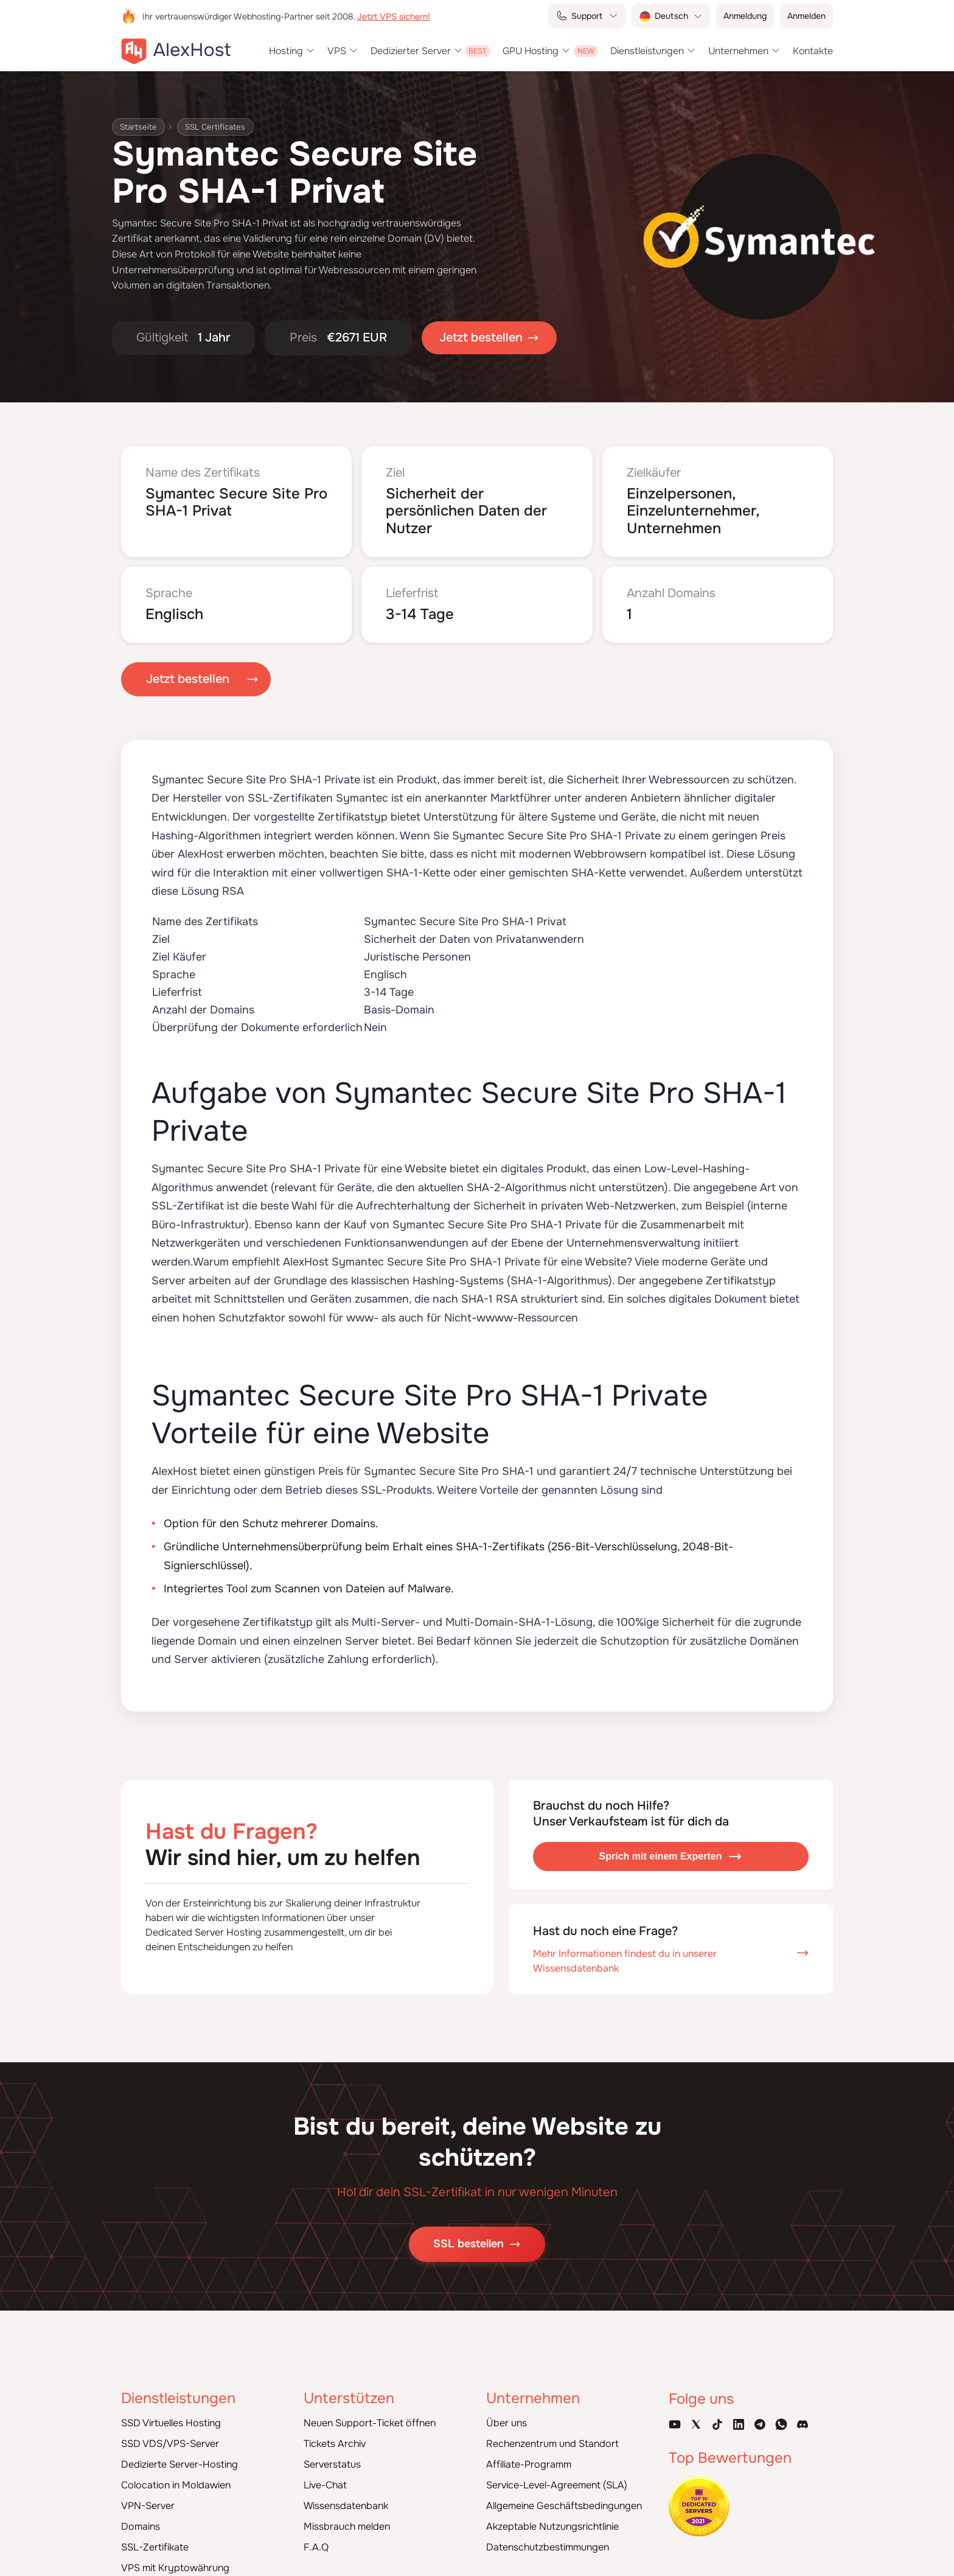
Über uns (506, 2408)
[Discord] (802, 2409)
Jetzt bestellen (187, 664)
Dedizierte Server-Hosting (179, 2449)
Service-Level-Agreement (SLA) (556, 2470)
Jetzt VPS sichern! (393, 16)
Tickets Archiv (335, 2429)
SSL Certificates (222, 127)
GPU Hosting (531, 51)
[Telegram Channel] (760, 2409)
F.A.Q (316, 2532)
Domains (140, 2511)
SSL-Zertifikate (155, 2532)
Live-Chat (325, 2470)
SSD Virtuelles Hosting (171, 2408)
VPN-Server (148, 2491)
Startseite (140, 127)
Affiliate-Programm (528, 2449)
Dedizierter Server (411, 51)
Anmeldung (745, 15)
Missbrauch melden (347, 2511)
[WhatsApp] (781, 2409)
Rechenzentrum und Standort (552, 2429)
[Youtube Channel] (675, 2409)
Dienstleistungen (647, 51)
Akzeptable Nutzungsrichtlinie (552, 2511)
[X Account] (696, 2409)
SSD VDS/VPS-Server (170, 2429)
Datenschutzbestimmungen (547, 2532)
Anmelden (806, 15)
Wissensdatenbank (346, 2491)
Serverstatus (332, 2449)
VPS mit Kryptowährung (175, 2553)
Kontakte (813, 51)
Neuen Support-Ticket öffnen (370, 2408)
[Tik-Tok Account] (717, 2409)
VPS (336, 51)
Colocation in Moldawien (176, 2470)
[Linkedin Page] (739, 2409)
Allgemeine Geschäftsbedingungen (564, 2491)
